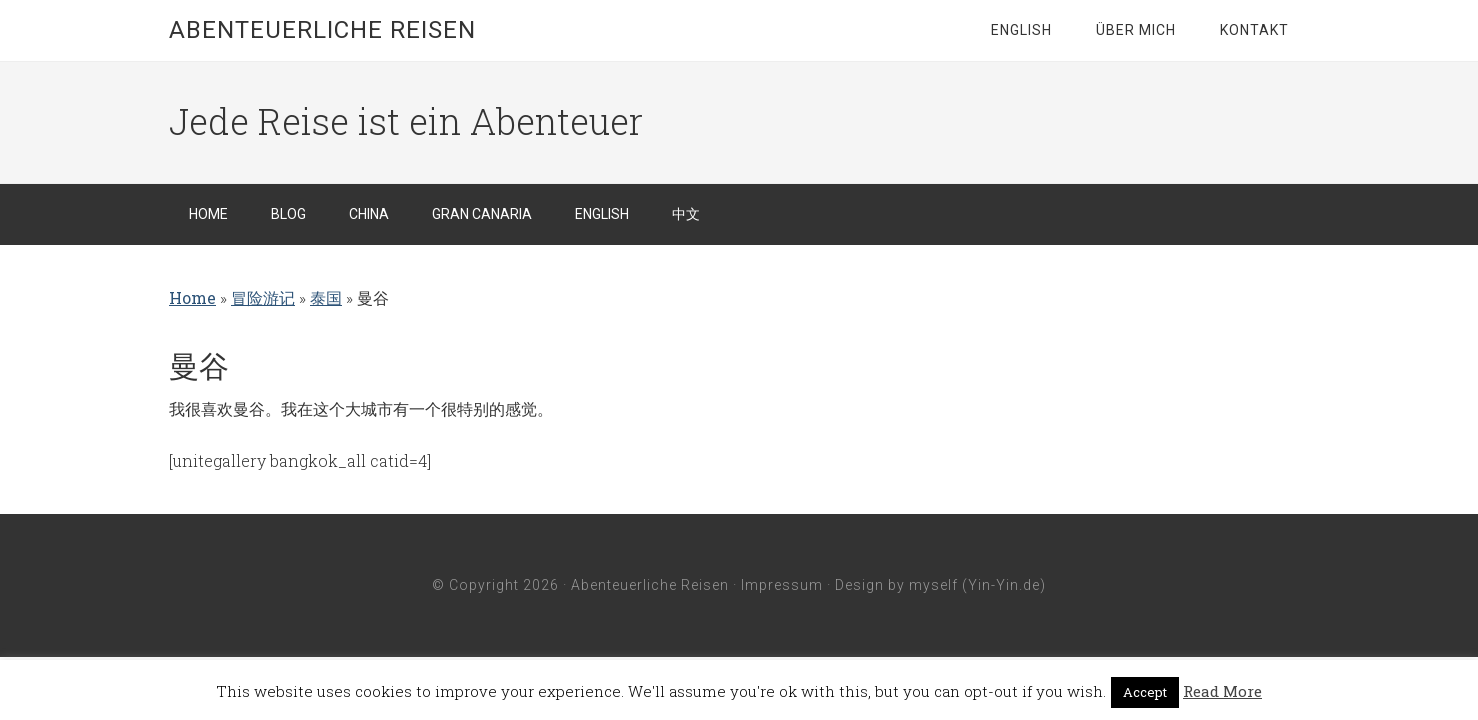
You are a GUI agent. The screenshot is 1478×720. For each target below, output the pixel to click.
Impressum (782, 585)
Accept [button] (1145, 692)
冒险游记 (263, 297)
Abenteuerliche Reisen (322, 30)
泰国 (326, 297)
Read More (1222, 691)
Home (192, 297)
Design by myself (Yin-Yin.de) (940, 585)
